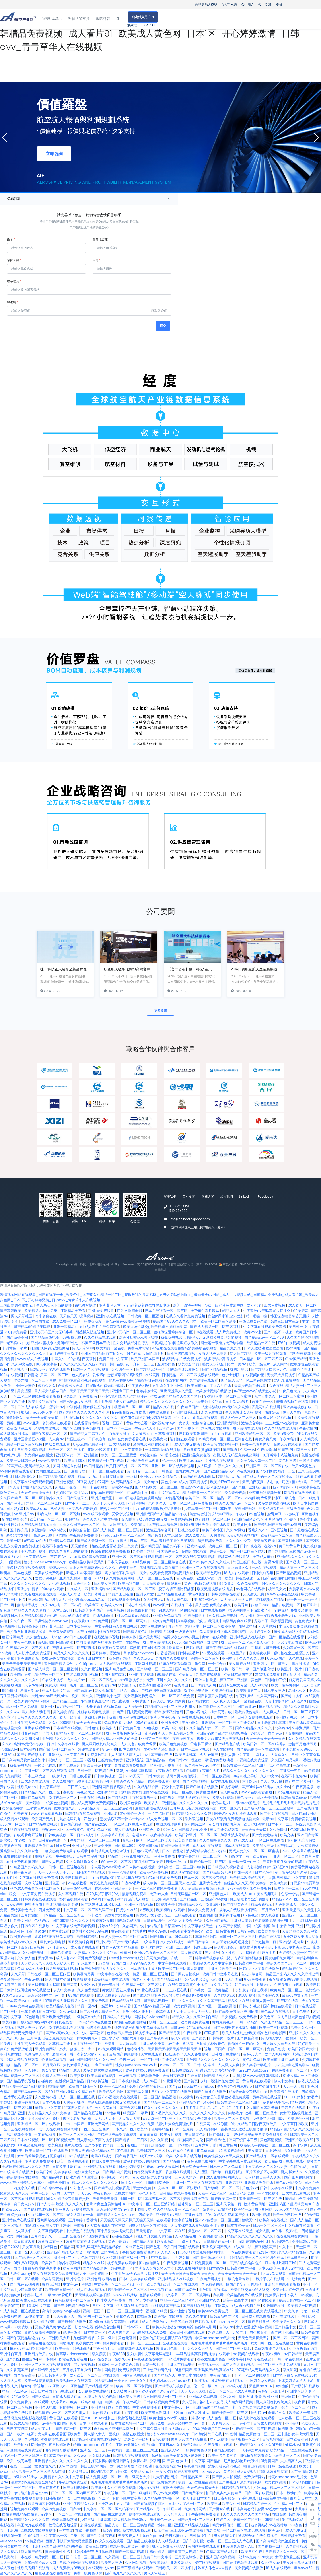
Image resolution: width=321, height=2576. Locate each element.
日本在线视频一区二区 (35, 2139)
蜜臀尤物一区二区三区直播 (35, 1380)
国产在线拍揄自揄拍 (279, 1578)
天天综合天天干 (195, 2166)
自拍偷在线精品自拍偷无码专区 (27, 2514)
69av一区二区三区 (116, 1861)
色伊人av (226, 2327)
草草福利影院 (206, 1936)
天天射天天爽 (254, 1594)
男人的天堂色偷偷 (143, 2300)
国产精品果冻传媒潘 (195, 2118)
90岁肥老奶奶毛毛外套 (95, 1781)
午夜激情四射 (195, 1615)
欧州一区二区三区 (163, 2022)
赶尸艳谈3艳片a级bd (241, 2460)
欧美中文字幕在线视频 (183, 2156)
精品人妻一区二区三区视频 (24, 2086)
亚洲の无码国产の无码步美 (52, 1332)
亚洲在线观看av (37, 1728)
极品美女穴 (158, 1439)
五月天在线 (270, 1909)
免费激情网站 (255, 2476)
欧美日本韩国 (75, 1460)
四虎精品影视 (120, 1444)
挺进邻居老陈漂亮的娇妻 (250, 1899)
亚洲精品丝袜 (190, 2102)
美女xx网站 (190, 1722)
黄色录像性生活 (58, 2551)
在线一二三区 (182, 1958)
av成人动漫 (237, 2386)
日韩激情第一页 (264, 1942)
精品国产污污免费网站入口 (130, 1856)
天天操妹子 (133, 1706)
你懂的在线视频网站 (199, 1476)
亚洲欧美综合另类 (302, 1840)
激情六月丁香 (133, 2038)
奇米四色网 (135, 2246)
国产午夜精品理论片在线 (26, 2337)
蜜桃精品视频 (28, 1605)
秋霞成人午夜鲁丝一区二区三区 (35, 1888)
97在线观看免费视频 (124, 1599)
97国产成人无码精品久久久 (28, 1465)
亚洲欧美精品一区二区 (253, 1433)
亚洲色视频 (65, 1481)
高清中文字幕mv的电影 (61, 2311)
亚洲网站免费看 (62, 1540)
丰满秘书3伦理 (206, 1599)
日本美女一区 (201, 1990)
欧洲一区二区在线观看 (181, 2284)
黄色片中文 (246, 1797)
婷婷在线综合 (109, 1925)
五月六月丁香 (206, 2145)
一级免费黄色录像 (253, 1321)
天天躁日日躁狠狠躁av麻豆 (203, 1888)
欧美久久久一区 (304, 2027)
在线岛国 (181, 1685)
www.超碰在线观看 (283, 1594)
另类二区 (13, 1423)
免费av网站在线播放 (58, 1658)
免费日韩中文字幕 (114, 1358)
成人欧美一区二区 (303, 1305)
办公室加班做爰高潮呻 (292, 2065)
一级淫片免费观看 (180, 2359)
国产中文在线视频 (274, 1813)
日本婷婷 (198, 2434)
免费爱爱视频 (235, 1492)
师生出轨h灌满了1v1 (281, 2263)
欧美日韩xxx (197, 1385)
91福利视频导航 (245, 1776)
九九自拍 (213, 2530)
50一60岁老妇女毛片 (301, 2097)
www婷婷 (14, 1904)
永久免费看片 (21, 2402)
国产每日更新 (220, 2134)
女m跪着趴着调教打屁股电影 (147, 1305)
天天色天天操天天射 (37, 1492)
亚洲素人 (62, 2209)
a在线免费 (245, 1471)
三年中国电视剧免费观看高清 (139, 1498)
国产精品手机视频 (21, 2081)
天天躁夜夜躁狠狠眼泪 (93, 2295)
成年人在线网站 (153, 1626)
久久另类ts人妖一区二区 (256, 1460)
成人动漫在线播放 (14, 1433)
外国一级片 (106, 2337)
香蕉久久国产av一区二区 (235, 1503)
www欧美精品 (50, 1460)
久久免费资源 (88, 1990)
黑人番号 (212, 1952)
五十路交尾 (19, 1530)
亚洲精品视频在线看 (100, 2166)
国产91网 (7, 1605)
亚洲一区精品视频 (123, 1872)
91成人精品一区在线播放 (179, 1610)
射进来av (140, 1835)
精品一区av (86, 2006)
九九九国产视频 (115, 1524)
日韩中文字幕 (204, 2065)
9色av (128, 1840)
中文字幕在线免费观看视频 (32, 1481)
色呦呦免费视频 (54, 2059)
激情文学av (30, 1690)
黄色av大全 (253, 2054)
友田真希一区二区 (140, 1364)
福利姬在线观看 (183, 1439)
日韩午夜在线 (251, 1546)
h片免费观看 (59, 1931)
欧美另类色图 (182, 2321)
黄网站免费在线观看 (204, 2546)
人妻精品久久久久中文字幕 (96, 1952)
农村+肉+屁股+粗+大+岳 (287, 1481)
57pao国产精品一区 (90, 1444)
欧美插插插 (242, 1524)
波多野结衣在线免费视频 (182, 1358)
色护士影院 (231, 1374)
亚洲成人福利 (260, 1487)
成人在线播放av (155, 2321)
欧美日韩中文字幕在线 (220, 1974)
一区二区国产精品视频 (158, 2097)
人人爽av (57, 1439)
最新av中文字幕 (275, 1818)
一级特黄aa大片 (87, 2016)
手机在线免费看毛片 (138, 2252)
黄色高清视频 (271, 2139)
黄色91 (263, 2391)
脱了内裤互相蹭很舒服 (176, 1588)
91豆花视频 (86, 1481)
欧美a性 (292, 2230)
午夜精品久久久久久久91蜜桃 (259, 2444)
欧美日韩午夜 (252, 2551)
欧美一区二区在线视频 (67, 1449)
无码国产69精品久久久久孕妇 (93, 2059)
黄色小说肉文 (197, 1712)
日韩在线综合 (154, 1920)
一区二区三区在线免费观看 (132, 1824)
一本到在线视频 (265, 1567)
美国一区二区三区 (55, 1374)
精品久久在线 (164, 1407)
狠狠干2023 (94, 1578)
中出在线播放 (45, 2134)
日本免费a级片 (237, 1401)
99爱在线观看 (213, 1653)
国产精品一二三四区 (160, 2102)
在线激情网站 (176, 1380)
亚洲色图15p (55, 1883)
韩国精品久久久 (191, 1904)
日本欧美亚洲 (297, 2439)
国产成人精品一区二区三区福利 (215, 1326)
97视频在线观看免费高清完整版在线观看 (185, 1348)
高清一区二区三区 (295, 2407)
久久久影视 (159, 2139)
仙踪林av (292, 2444)
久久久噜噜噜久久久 (215, 1840)
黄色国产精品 (120, 1658)
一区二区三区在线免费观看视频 (35, 1396)
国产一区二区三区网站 (247, 1551)
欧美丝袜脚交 (254, 1824)
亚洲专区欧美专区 (233, 1685)
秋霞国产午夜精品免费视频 (77, 1535)
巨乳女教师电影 (130, 1310)
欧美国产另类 (21, 1674)
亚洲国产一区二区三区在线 (268, 1465)
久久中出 (286, 2246)
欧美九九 (153, 2284)
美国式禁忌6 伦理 (67, 1465)
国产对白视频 (292, 1695)
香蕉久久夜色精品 (131, 1781)
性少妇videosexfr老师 (86, 1599)
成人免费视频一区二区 (165, 1818)
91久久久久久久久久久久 (282, 1583)
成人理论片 (311, 1685)
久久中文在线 (22, 1364)
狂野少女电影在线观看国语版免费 (52, 1904)
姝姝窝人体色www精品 (213, 2567)
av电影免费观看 (287, 1380)
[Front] (18, 18)
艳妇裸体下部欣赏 (204, 1642)
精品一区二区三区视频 (24, 1444)
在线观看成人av (101, 2567)
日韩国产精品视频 (91, 1872)
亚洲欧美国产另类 (217, 2246)
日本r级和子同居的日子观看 (172, 1540)
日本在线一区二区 (88, 2043)
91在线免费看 (160, 1412)
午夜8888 (117, 2353)
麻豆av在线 (19, 2348)
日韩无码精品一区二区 (188, 1893)
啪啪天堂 (144, 2209)
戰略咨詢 (103, 18)
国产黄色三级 (53, 1626)
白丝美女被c (119, 1433)
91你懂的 (281, 1610)
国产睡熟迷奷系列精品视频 (240, 2482)
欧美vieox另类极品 (213, 2311)
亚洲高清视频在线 (298, 1407)
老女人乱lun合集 (80, 2214)
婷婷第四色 (149, 1455)
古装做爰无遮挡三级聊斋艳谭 (244, 2129)
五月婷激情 (30, 1915)
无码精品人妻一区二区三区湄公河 (106, 1808)
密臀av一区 (58, 1567)
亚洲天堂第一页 (69, 1455)
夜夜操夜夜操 (260, 1653)
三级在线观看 (186, 1915)
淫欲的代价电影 (248, 1712)
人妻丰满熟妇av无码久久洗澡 (226, 1407)
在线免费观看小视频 (82, 1674)
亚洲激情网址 (93, 1428)
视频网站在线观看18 (234, 1556)
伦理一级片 (128, 2059)
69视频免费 (72, 1337)
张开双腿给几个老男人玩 (276, 1615)
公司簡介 (247, 4)
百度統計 (160, 1269)
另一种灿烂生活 (169, 2509)
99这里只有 (237, 1653)
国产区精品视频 (215, 1369)
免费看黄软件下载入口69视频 (223, 1631)
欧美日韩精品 (88, 1936)
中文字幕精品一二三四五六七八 (47, 1556)
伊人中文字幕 (47, 1364)
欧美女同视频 (223, 1797)
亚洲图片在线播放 (213, 2289)
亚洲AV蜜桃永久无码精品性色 (55, 1342)
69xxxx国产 (276, 1658)
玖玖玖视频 (194, 1818)
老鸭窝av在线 (17, 1342)
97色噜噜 (8, 1626)
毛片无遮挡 (73, 2145)
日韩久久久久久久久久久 (37, 1717)
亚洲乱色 (310, 2557)
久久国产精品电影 (285, 1760)
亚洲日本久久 (210, 2300)
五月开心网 (242, 2423)
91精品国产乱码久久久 (28, 1867)
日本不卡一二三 (119, 1428)
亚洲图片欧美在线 (222, 1968)
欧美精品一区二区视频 (106, 1460)
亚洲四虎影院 (28, 1658)
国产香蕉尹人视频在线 (215, 1695)
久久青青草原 (119, 2332)
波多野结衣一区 (51, 2241)
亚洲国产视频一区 (290, 1717)
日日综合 (63, 1845)
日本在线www (239, 2225)
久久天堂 (18, 1974)
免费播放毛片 (98, 1754)
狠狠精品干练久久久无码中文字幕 (92, 1519)
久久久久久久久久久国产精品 (83, 1364)
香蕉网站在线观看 (266, 1407)
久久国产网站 (268, 1695)
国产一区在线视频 (259, 2493)
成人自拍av (76, 1679)
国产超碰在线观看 (278, 2006)
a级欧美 (147, 1909)
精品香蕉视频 (262, 1904)
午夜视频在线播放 (148, 2359)
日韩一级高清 (247, 2022)
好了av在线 (244, 1984)
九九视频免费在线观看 (39, 1594)
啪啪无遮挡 (44, 1856)
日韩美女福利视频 (32, 1449)
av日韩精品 (94, 1465)
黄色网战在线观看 (257, 2081)
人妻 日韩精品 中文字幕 (287, 1877)
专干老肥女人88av (297, 1749)
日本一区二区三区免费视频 (191, 1503)
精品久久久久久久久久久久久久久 (167, 1401)
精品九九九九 (231, 1348)
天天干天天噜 (294, 2086)
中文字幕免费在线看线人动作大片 (163, 2428)
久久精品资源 (44, 2321)
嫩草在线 (163, 2011)
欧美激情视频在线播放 (213, 1391)
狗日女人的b (24, 2204)
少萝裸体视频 (230, 1915)
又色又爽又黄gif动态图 (202, 1449)
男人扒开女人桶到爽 (169, 1701)
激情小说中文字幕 (127, 2498)
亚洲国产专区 (308, 1835)
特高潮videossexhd (73, 2353)
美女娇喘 (33, 1802)
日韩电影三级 (276, 1679)
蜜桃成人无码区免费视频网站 (236, 1455)
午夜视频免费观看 (206, 2514)
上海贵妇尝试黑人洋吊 (296, 2380)
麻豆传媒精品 (13, 1637)
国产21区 (312, 1540)
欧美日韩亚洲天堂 (52, 2375)
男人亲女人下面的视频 (54, 1305)
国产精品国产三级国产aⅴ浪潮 (278, 1524)
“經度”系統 (229, 4)
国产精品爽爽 (52, 2177)
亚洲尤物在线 (11, 2054)
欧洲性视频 (261, 2214)
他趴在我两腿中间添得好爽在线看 (136, 1380)
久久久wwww (13, 1995)
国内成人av (10, 1556)
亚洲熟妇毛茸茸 (186, 1412)
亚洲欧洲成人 (181, 2562)
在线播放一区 (298, 2257)
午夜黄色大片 (290, 1391)
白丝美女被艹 (301, 2498)
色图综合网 (9, 1749)
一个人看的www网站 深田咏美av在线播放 (121, 1867)
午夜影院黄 (102, 2193)
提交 (163, 325)
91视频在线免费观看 (300, 1492)
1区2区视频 (279, 1530)
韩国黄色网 (228, 2145)
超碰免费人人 (219, 2332)
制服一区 (48, 1706)
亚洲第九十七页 (108, 1695)
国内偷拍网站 (150, 2263)
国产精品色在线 (228, 1744)
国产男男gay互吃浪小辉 (79, 1401)
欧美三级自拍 (96, 2546)
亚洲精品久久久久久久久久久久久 (213, 2059)
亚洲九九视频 (70, 1578)
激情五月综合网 (159, 1530)
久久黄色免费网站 (120, 1578)
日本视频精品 (129, 2081)
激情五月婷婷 (225, 2450)
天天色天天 (68, 1316)
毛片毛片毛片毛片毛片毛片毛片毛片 (291, 1802)
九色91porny (86, 1663)
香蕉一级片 (218, 1551)
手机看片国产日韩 (266, 1647)
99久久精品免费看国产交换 (68, 2198)
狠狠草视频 (115, 1610)
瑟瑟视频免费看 (210, 1540)
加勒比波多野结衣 (235, 1835)
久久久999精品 (61, 1722)
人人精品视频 (207, 2129)
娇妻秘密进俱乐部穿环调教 (211, 1514)
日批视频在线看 (187, 1530)
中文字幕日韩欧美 (294, 2123)
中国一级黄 (252, 1925)
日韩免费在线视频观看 (39, 1899)
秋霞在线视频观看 (225, 1781)
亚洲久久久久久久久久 (174, 1679)
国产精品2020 (285, 1487)
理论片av (192, 1337)
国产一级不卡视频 (278, 1332)
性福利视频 (208, 1915)
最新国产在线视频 (124, 2054)
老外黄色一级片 (133, 1813)
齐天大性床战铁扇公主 (176, 1733)
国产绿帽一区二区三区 (155, 1669)
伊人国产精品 (241, 1353)
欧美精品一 (262, 1856)
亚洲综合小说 (150, 1829)
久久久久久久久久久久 (100, 1417)
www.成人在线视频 (33, 1358)
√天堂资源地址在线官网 (106, 2225)
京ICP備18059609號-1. (152, 1264)
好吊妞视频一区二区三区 (75, 2300)
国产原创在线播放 (299, 2177)
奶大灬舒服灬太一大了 (77, 2049)
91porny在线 (149, 2487)
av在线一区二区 (70, 1706)
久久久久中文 (196, 2316)
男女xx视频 (219, 2439)
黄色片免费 (252, 2059)
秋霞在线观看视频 (73, 2359)
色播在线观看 (150, 2295)
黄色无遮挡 (148, 2193)
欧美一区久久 (82, 1695)
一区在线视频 (225, 2006)
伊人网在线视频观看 (132, 2305)
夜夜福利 (89, 1358)
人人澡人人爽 (229, 2065)
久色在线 (276, 1385)
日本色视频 (23, 1572)
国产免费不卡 (188, 1428)
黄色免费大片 (306, 1621)
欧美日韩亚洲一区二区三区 (127, 1465)
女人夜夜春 (121, 1701)
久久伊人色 (26, 1958)
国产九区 (239, 1487)
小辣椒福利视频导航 (265, 1492)
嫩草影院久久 (65, 1808)
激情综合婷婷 (252, 1423)
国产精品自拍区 (217, 2075)
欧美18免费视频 (54, 2509)
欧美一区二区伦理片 (261, 2113)
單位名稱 (14, 260)
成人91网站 (259, 1685)
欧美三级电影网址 (156, 2412)
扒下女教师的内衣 (77, 2118)
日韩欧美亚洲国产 (193, 1433)
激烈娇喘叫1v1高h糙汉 (125, 1374)
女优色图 (267, 2016)
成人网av (280, 1364)
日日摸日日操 (113, 1476)
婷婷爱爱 (257, 1733)
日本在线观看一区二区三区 (167, 1310)
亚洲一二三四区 (178, 1947)
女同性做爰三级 (49, 1471)
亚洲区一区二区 (93, 2450)
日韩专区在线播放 (35, 1925)
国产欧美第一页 (224, 2198)
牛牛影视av (65, 1856)
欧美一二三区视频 (274, 2027)
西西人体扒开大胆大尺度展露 (69, 2541)
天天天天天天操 (89, 1722)
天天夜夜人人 (64, 2316)
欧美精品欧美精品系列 (87, 1562)
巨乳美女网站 (21, 1920)
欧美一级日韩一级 (21, 1460)
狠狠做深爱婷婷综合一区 (174, 1332)
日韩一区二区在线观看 (91, 1369)
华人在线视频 (223, 1749)
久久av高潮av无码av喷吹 (23, 1744)
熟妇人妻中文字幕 (236, 1754)
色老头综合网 (252, 1974)
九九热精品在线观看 (115, 1663)
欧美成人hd (140, 2471)
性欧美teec (27, 1786)
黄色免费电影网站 (201, 2161)
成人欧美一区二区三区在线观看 (95, 2375)
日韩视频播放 (273, 2439)
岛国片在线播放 (195, 1551)
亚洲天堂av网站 (169, 2214)
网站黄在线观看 (58, 1444)
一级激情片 (58, 1776)
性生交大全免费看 (32, 1722)
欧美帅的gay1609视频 (32, 1701)
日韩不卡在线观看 (94, 1487)
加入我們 (226, 1196)
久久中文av (269, 1776)
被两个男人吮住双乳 (182, 1776)
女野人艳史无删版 (213, 1353)
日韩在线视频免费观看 (161, 2402)
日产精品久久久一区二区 (41, 1792)
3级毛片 (92, 2252)
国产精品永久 (165, 2375)
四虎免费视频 (275, 1305)
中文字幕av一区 (177, 2407)
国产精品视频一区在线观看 (258, 1749)
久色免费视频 (248, 1583)
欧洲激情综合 (108, 1792)
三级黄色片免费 (111, 1760)
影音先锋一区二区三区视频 (59, 1514)
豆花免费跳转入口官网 (39, 2011)
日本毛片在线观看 (94, 2423)
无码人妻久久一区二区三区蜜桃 (279, 1396)
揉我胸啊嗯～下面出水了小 (250, 1610)
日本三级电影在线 (181, 1353)
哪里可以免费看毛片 (166, 1765)
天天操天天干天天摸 (236, 1599)
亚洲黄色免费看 (59, 1952)
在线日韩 (194, 2075)
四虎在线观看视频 (296, 2193)
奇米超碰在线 (46, 1316)
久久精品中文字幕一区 (162, 2498)
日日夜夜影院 (17, 2428)
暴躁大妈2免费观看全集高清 (34, 2482)
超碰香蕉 (252, 1952)
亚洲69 (12, 2530)
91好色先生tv (81, 2188)
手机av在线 (158, 1931)
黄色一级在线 (109, 1984)
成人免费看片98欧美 (114, 1995)
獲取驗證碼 (159, 310)
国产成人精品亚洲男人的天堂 (115, 1738)
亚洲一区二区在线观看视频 (173, 1465)
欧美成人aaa (37, 1508)
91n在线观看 (65, 2391)
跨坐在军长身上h (153, 2086)
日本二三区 (139, 1540)
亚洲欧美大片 (122, 1888)
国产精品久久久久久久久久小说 (84, 1412)
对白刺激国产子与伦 (37, 1733)
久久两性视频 (297, 2546)
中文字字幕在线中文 (113, 1835)
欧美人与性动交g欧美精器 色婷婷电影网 (155, 1326)
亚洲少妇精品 (28, 1588)
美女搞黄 (255, 2150)
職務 (97, 260)
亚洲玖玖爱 (145, 1594)
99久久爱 (228, 2396)
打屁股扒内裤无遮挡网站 (50, 1348)
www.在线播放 (125, 2295)
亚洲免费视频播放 (92, 1958)
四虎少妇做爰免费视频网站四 (201, 2252)
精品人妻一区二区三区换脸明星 (210, 1626)
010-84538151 (179, 1206)
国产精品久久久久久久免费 (133, 2123)
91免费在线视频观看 (194, 1717)
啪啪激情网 (57, 2086)
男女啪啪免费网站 (279, 1958)
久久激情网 (278, 1829)
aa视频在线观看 (246, 2353)
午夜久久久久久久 (229, 1465)
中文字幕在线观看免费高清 (265, 1326)
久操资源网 (301, 1728)
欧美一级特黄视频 (187, 1305)
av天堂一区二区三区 (160, 2118)
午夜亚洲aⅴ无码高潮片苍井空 (267, 1310)
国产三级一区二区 (134, 2257)
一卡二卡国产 (159, 1813)
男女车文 (49, 2070)
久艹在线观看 (221, 1433)
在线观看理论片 (169, 1824)
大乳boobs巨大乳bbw (50, 1695)
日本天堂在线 (118, 1562)
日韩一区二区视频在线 (95, 1770)
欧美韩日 (49, 2263)
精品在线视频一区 (286, 1605)
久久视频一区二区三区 (46, 2214)
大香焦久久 (82, 1583)
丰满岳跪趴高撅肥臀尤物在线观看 (114, 2102)
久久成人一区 (78, 1588)
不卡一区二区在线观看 (106, 1471)
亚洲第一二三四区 (155, 1738)
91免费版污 (88, 1396)
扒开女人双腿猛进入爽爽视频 (220, 1738)
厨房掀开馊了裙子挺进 (18, 1840)
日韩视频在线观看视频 (135, 2348)
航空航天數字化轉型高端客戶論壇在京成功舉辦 (127, 972)
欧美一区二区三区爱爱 (218, 1321)
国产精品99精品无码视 (32, 1326)
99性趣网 (113, 2113)
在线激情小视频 (107, 1637)
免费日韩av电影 (305, 2241)
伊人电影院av (225, 1947)
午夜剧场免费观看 (169, 1770)
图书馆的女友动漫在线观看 (236, 1813)
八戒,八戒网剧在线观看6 (79, 2562)
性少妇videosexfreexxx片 (45, 1562)
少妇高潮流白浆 (30, 2289)
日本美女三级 (105, 1583)
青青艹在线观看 (215, 1637)
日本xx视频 (86, 1835)
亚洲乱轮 (91, 1455)
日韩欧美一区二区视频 (145, 1316)
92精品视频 (174, 1498)
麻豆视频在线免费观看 (24, 2450)
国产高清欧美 (11, 1310)
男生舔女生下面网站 (168, 1385)
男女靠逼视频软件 (231, 2150)
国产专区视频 (131, 2107)
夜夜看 (68, 1792)
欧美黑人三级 (263, 1845)
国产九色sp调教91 (25, 2284)
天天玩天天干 (105, 2118)
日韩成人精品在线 (67, 2396)
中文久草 (291, 2311)
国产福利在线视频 (38, 2209)
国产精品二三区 (65, 1701)
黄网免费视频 (157, 1958)
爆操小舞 (140, 2460)
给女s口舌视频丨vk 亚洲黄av (44, 1947)
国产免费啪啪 (58, 2182)
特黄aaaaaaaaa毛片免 (215, 2337)
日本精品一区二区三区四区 (261, 1358)
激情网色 (50, 2246)
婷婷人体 (129, 1637)
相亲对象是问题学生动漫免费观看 (223, 2097)
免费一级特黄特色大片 (18, 1909)
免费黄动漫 (93, 1321)
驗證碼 (12, 302)
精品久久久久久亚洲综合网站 (195, 2016)
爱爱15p (99, 1374)
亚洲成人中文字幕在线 (66, 1754)
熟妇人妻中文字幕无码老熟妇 (74, 1508)
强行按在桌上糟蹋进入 (292, 1653)
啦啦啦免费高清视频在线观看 (83, 1380)
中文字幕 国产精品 (206, 2460)
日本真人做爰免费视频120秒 (295, 2375)
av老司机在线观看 (251, 1588)
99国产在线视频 (81, 1995)
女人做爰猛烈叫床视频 (254, 2327)
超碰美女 (45, 2081)
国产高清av (83, 1690)
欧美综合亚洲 (269, 1931)
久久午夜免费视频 (122, 2487)
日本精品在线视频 (67, 1728)
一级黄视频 (127, 2075)
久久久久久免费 (238, 1540)
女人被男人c (142, 1433)
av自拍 (103, 1963)
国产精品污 (286, 1845)
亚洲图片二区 (264, 1663)
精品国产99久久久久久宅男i (175, 1321)
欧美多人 (186, 1674)
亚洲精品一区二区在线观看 (39, 2123)
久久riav (283, 1786)
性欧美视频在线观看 (33, 2567)
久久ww (12, 1712)
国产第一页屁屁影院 (226, 2172)
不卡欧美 (95, 1915)
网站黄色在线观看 (137, 2375)
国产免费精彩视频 (31, 1754)
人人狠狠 (204, 1465)
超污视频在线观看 (57, 1423)
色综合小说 (290, 1893)
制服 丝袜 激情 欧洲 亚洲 (283, 1925)
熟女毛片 (269, 1952)
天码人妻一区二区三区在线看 (124, 1936)
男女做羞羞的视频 (97, 1407)
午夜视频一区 (209, 2364)
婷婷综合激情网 (108, 2327)
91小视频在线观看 (220, 1460)
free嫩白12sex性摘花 (129, 1412)
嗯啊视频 (86, 1316)
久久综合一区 (122, 1369)
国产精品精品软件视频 (57, 1476)
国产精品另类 (170, 2032)
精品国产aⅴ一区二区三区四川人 (171, 1706)
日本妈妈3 (15, 1508)
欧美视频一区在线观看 (74, 2380)
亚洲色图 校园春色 (102, 2279)
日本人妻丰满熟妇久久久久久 (29, 1487)
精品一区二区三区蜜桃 (178, 2300)
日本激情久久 (26, 1476)
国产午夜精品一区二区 (49, 1433)
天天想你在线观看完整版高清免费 (198, 2225)
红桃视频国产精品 (270, 1599)
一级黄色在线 (186, 1631)
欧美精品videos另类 (41, 1310)
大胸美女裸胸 (74, 2102)
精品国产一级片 (136, 2113)
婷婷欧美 (311, 2493)
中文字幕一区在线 (171, 2230)
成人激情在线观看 (247, 1428)
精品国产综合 (198, 1942)
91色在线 (134, 1353)
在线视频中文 (138, 1492)
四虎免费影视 (50, 1909)
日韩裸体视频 (206, 2321)
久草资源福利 (166, 1433)
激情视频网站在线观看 (151, 1444)
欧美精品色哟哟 (209, 1572)
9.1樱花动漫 (170, 1455)
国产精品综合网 (96, 2268)
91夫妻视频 (103, 2380)
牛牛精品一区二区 (289, 2503)
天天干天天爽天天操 (42, 1417)
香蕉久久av (258, 1530)
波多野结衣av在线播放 (142, 2161)
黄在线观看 (120, 1931)
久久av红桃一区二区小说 (61, 1605)
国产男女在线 (220, 2509)
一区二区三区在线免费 (176, 1695)
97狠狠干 (291, 1514)
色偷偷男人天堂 (71, 1385)
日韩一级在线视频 (289, 2359)
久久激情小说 (46, 2097)
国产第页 (154, 1535)
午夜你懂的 (308, 1428)
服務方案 (208, 1196)
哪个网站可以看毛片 (61, 2450)
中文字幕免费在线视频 (38, 1893)
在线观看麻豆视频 (28, 1835)
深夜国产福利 (245, 1508)
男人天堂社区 (22, 1316)
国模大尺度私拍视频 (275, 1417)
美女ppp (151, 1481)
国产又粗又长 (77, 1498)
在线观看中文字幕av (187, 1931)
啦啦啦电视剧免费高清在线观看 (205, 1524)
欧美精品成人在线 (60, 2006)
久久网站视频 (225, 1995)
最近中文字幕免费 (165, 1492)
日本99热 (217, 2268)
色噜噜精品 (160, 2129)
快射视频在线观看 (132, 2418)
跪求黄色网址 (255, 2204)
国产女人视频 (52, 1861)
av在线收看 (78, 1883)
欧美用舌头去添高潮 (121, 2043)
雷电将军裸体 (86, 1305)
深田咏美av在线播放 (34, 1990)
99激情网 (300, 1310)
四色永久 (91, 1818)
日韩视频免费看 (293, 2535)
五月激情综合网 (81, 1942)
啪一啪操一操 (257, 1316)
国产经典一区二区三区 (213, 1519)
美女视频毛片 (268, 1893)
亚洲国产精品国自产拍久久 (102, 1353)
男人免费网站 (11, 1776)
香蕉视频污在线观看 (22, 2177)
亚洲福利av (101, 1588)
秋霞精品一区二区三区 (132, 1407)
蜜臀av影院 (274, 1562)
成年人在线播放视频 (238, 2364)
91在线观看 (204, 1332)
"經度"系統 (52, 18)
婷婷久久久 (55, 1498)
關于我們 (170, 1196)
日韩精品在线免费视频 (83, 1813)
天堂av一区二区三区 (205, 2230)
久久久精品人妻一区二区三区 (209, 1728)
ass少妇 (180, 1642)
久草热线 (31, 2439)
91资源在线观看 (26, 2263)
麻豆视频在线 (270, 1706)
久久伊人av (271, 2562)
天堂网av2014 (261, 2386)
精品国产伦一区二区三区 (202, 1492)
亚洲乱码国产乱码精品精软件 (99, 2246)
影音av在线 (84, 2327)
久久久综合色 (28, 1851)
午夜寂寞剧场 (303, 1786)
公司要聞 (264, 4)
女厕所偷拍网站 (114, 1674)
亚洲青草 (104, 2519)
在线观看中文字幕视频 (174, 2220)
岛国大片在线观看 (288, 1444)
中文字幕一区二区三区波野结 (178, 2188)
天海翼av (46, 1958)
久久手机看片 (221, 1984)
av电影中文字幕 (209, 1401)
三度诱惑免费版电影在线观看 (65, 1851)
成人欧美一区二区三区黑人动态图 (248, 1642)
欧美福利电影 (129, 1583)
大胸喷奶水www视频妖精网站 (234, 1535)
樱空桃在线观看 (207, 2562)
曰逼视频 (14, 1562)
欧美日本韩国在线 (35, 1321)
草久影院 (99, 2353)
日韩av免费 (155, 1776)
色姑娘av (42, 1920)
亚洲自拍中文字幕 (14, 2546)
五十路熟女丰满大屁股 (301, 1936)
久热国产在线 (66, 1487)
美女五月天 (31, 2246)
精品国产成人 (70, 2070)
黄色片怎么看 (137, 1423)
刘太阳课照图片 (166, 2476)
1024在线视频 (11, 1374)
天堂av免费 (142, 2188)
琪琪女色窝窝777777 (169, 2546)
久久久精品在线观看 (100, 1337)
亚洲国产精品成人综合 (65, 2252)
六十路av (250, 1781)
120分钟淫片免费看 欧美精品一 (264, 2450)
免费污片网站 (139, 1348)
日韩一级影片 (153, 2364)
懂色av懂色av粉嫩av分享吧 (128, 1321)
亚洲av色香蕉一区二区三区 (156, 1952)
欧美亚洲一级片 (290, 1669)
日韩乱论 (31, 1374)
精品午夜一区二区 (49, 1674)
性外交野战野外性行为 (131, 1342)
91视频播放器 (146, 2032)
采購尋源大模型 (206, 4)
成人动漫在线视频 (133, 1717)
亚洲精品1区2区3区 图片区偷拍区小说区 (266, 1519)
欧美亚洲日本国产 (145, 1358)
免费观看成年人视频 (270, 2348)
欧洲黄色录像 (131, 1802)
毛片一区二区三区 (84, 1685)
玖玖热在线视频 (47, 1428)
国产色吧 (153, 2246)
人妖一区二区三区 (212, 2193)
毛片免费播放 (165, 1856)
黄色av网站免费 (289, 2182)
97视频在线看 (82, 2209)
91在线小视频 (53, 1679)
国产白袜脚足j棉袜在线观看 (99, 1631)
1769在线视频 (289, 1342)
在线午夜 (132, 1642)
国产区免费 (71, 1428)
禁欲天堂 (249, 2220)
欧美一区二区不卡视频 (232, 2118)
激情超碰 (213, 1904)
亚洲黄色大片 (210, 1883)
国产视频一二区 (271, 2546)
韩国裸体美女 (168, 1551)
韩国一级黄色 (285, 1498)
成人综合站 (243, 2246)
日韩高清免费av (294, 1797)
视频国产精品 (138, 2145)
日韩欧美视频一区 (108, 1776)
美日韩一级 (298, 1326)
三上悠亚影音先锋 (158, 2369)
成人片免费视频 (228, 1332)
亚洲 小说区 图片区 (103, 1449)
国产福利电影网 (291, 1540)
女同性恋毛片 (154, 1353)
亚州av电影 (110, 2252)
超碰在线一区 (263, 1401)
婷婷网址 (293, 1348)
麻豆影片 (310, 1605)
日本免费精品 (268, 1797)
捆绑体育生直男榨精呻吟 (106, 2204)
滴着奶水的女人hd (92, 2054)
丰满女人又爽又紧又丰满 (155, 2268)
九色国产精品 (144, 1551)
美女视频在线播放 (39, 1455)
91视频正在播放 (13, 1984)
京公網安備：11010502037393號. (242, 1264)
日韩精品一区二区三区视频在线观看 (191, 1374)
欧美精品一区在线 (261, 1342)
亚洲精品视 (135, 1760)
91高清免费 (296, 2279)
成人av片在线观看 (207, 1845)
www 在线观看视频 (257, 1792)
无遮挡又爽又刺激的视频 (222, 1337)
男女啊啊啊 (292, 2150)
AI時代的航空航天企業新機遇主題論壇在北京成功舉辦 (254, 972)
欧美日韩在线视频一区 (221, 1444)
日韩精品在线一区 (53, 1840)
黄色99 (150, 1733)
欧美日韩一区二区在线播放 (264, 1744)
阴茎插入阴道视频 (90, 1332)
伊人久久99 (292, 1412)
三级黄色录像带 (237, 2279)
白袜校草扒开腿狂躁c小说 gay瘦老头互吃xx (275, 1947)
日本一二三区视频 (195, 1749)
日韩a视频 (195, 1647)
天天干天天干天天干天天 (90, 1391)
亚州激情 (292, 2423)
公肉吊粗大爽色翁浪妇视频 (298, 2016)
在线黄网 (152, 1374)
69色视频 (257, 1514)
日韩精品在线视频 (236, 2487)
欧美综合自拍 (80, 1530)
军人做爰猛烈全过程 (291, 1872)
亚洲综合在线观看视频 (282, 2284)
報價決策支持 (79, 18)
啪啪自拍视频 (254, 2466)
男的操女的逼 (64, 1712)
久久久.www (143, 1658)
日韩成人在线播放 (32, 1407)
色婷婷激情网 (147, 1391)
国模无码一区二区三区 (163, 2198)
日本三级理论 (173, 1851)
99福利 (231, 2434)
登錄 (279, 4)
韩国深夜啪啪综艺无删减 (290, 1316)
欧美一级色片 (260, 1364)
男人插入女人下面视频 (279, 2038)
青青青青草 (149, 2134)
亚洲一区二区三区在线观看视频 (137, 1556)
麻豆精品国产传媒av (131, 2519)
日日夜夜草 (97, 1439)
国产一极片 (15, 2434)
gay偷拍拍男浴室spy (164, 1925)
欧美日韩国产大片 (75, 1877)
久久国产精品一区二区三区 (22, 1498)
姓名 (11, 239)
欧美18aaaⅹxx (191, 1460)
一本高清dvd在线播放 (163, 1449)
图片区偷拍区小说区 (30, 1439)
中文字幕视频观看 (172, 1963)
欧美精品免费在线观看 (112, 1979)
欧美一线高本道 (236, 2300)
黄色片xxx (169, 1481)
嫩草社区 (97, 2032)
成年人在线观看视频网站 (239, 1909)
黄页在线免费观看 (49, 1572)
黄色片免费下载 (99, 1829)
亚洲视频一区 (112, 2177)
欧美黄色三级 (11, 1845)
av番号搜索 (50, 2423)
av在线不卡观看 (96, 1514)
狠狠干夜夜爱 (21, 1872)
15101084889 (178, 1211)
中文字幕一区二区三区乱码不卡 (88, 1909)
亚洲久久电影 (46, 2407)
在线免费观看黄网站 (22, 1861)
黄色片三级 (287, 1460)
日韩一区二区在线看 (22, 2279)
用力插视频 (70, 1417)
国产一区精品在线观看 (286, 1637)
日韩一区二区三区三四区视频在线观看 (250, 1936)
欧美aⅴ (143, 2129)
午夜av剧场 (266, 1449)
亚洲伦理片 (75, 2279)
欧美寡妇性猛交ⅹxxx (155, 1685)
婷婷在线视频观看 (74, 1899)
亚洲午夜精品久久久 (79, 2503)
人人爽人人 (221, 1701)
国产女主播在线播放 (294, 1663)
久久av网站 (236, 1530)
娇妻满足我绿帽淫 (217, 2209)
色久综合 (70, 1396)
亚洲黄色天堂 (110, 1305)
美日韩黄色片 (290, 1546)
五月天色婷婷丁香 (189, 2177)
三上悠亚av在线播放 (282, 1423)
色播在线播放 (133, 2434)
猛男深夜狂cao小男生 (181, 1637)
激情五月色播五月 (303, 1744)
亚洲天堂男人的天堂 (176, 1391)
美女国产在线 (240, 1663)
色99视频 (297, 1829)
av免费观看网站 (111, 2049)
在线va (270, 1546)
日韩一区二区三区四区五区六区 (76, 2493)
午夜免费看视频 (176, 2263)
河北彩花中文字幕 (36, 2305)
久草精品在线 (60, 2043)
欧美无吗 (279, 2289)
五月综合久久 (42, 2236)
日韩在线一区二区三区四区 (245, 1765)
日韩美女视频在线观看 (255, 1717)
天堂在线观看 (152, 2054)
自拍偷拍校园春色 (211, 2043)
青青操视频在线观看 (250, 1385)
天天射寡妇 (80, 1546)
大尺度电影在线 (290, 1642)
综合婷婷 (296, 2289)
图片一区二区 (65, 2257)
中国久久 (58, 1358)
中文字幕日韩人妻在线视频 (116, 1626)
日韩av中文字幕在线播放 (50, 1369)
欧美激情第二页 (19, 1428)
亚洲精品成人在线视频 (119, 1401)
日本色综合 (264, 1872)
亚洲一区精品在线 (68, 1326)
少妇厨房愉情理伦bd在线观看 (145, 1792)
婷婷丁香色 (128, 1567)
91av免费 (109, 1749)
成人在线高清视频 (91, 2289)
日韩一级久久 (177, 1861)
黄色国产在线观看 (64, 2418)
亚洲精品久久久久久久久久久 (65, 1738)
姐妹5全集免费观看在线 (127, 1439)
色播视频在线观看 (42, 2343)
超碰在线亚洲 (123, 2236)
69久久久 (307, 1904)
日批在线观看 (81, 1776)
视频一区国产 (113, 1423)
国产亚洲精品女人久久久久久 (104, 1968)
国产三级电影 (139, 2493)
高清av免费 (43, 1535)
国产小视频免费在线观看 (118, 2097)
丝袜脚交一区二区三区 (196, 2204)
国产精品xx (145, 2509)
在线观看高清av (168, 2466)
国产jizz (175, 2086)
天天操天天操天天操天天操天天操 (48, 1963)
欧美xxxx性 (252, 1332)
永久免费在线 (212, 1412)
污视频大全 (86, 1792)
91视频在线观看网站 (183, 1369)
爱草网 (126, 1952)
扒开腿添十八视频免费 (281, 1455)
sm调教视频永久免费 (136, 1679)
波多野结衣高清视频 (220, 1358)
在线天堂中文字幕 (56, 1690)
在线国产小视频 (228, 1925)
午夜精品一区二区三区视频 (28, 1647)
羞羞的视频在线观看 (292, 1401)
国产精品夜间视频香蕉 (39, 1524)
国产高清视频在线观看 (240, 2562)
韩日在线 (116, 1364)
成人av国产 (209, 1754)
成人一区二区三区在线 (155, 1578)
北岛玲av (282, 1728)
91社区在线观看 (263, 2300)
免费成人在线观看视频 (38, 2530)
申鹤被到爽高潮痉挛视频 (162, 1690)
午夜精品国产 (188, 1407)
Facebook (265, 1196)
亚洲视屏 (208, 1722)
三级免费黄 (295, 1508)
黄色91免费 (129, 1417)
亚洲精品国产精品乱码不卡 (163, 1546)
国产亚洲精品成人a (219, 1471)
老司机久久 (157, 1503)
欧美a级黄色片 (304, 1465)
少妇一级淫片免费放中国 (224, 1305)
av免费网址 (99, 2273)
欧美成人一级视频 (303, 2412)
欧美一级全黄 (70, 1717)
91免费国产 (141, 1701)
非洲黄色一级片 (15, 1348)
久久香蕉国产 (17, 2369)
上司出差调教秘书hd (17, 1305)
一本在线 (66, 2530)
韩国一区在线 (182, 1792)
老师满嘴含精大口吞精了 (160, 1567)
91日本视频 (48, 2359)
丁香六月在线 (221, 1385)
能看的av (108, 1685)
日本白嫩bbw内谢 (53, 2188)
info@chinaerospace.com (190, 1219)
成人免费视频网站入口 (124, 1733)
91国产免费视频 (33, 1797)
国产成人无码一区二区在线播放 (246, 1380)
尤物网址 (240, 2332)
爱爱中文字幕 (173, 1786)
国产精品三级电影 (45, 1337)
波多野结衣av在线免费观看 (147, 2070)
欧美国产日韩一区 (83, 2086)
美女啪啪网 (294, 1733)
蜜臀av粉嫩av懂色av (275, 2509)
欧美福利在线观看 (171, 1909)
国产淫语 (230, 1449)
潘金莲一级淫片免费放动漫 (222, 1342)
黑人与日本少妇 (58, 1979)
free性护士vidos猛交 (126, 1958)
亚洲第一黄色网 (250, 1679)
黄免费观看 (100, 2000)
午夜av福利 (289, 1439)
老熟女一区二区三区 (116, 1508)
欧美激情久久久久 (287, 2321)
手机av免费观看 (101, 1310)
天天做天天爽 (130, 2118)
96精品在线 (167, 1674)
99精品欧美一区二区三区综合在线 (225, 1439)
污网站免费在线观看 (143, 1460)
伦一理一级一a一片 (303, 1599)
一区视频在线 (161, 2289)
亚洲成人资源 (241, 1920)
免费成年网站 (56, 1685)
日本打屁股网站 (304, 1813)
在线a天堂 (123, 2359)
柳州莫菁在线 (221, 1712)
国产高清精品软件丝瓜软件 (227, 1647)
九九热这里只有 (69, 1818)
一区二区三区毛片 (102, 1679)
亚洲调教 (111, 1813)
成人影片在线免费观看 (103, 1326)
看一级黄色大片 (138, 2476)
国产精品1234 (162, 1631)
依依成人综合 (70, 1594)
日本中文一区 (224, 1717)
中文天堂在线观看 (80, 2230)
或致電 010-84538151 (142, 25)
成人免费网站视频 (192, 2268)
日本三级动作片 (289, 2493)
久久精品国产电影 (223, 1615)
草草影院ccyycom (139, 1653)
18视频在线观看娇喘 (256, 2455)
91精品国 (67, 2246)
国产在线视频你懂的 (149, 2503)
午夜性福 (131, 2412)
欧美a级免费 (283, 1433)
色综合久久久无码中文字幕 (245, 1883)
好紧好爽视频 (172, 1337)
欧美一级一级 (173, 1728)
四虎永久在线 (127, 1909)
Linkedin (245, 1196)
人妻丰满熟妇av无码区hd (286, 1701)
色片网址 (247, 1615)
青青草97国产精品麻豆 (120, 1947)
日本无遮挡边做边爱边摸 (264, 1348)
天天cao (84, 2193)
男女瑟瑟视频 (281, 1621)
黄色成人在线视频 (275, 2011)
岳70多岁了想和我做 (103, 1893)
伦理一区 (169, 1460)
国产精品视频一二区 (160, 2000)
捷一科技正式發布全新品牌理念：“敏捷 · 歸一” (63, 972)
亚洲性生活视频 (142, 1674)
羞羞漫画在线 (280, 1765)
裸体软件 (300, 2145)
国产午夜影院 (158, 2038)
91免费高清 (205, 2150)
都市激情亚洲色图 (169, 1712)
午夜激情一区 (11, 1979)
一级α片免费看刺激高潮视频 (173, 1621)
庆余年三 (161, 2530)
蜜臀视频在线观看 (55, 2439)
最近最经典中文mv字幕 (46, 1995)
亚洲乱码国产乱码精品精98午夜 (162, 1514)
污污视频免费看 (19, 2134)
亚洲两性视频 (145, 1663)
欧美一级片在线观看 (270, 1353)
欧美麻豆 (91, 1605)
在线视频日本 (182, 1605)
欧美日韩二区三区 (199, 1498)
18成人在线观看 (237, 1572)
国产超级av (37, 1931)
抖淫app (198, 2418)
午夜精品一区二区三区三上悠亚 (95, 1840)
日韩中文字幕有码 (305, 1754)
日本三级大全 (35, 1776)
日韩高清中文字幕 (249, 1963)
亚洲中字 (229, 1658)
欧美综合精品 (189, 1364)
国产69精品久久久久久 (254, 1728)
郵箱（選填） (101, 239)
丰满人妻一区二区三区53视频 (72, 1760)
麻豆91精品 (104, 2065)
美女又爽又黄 (266, 1439)
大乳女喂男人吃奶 (78, 2065)
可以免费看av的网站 (134, 1615)
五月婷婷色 (166, 1364)
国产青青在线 (119, 2407)
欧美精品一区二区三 (46, 1519)
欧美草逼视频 (52, 2279)
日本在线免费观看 (242, 2252)
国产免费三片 (70, 1765)
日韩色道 (165, 1471)
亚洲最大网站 (228, 1423)
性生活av (183, 1417)
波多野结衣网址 (18, 1535)
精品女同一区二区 (49, 2557)
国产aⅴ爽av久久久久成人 (210, 1562)
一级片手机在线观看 (16, 2097)
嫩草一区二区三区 (248, 2519)
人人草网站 (267, 1626)
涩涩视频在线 (301, 2450)
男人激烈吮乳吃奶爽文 (213, 1605)
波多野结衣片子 (271, 1508)
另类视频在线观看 (131, 1877)
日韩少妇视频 (263, 1572)
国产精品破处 (119, 1797)
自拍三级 (144, 2316)
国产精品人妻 (143, 2241)
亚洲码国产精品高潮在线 (112, 1786)
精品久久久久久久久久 (71, 1653)
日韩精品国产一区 (195, 2476)
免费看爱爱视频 (61, 1631)
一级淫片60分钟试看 (115, 2006)
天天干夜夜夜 (11, 2562)
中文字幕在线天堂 (199, 1925)
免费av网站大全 (30, 1968)
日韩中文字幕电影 (91, 1856)
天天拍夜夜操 (253, 1481)
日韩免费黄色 (130, 1728)
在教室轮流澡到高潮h (92, 1556)
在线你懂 (220, 2123)
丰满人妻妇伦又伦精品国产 (93, 2150)
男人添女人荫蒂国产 (50, 1391)
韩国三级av (76, 1439)
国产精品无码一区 (150, 1369)
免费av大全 (159, 1893)
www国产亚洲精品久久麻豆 (22, 2182)
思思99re (245, 2086)
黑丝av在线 (303, 2567)
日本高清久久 (238, 1567)
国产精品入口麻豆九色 (269, 1369)
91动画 (191, 1770)
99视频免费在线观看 (17, 1471)
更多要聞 (160, 1010)
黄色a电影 (197, 1594)
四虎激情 (186, 2097)
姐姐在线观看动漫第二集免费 (115, 1546)
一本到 (132, 1476)
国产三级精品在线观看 (135, 2567)
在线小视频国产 (308, 2161)
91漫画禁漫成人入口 (239, 2546)
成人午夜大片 (42, 2428)
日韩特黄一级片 (222, 2038)
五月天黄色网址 (179, 1599)
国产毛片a (15, 1503)
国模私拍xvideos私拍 (152, 2016)
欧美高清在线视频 (102, 2075)
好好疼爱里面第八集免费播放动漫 (141, 2027)
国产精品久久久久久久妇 (192, 1813)
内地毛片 (139, 1931)
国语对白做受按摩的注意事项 (37, 2268)
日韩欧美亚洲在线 (67, 2166)
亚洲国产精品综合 (59, 1663)
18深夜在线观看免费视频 (111, 1551)
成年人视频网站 (277, 2054)
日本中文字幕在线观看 (137, 2279)
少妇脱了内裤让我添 (72, 1492)
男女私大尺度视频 (281, 1374)
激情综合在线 (203, 1423)
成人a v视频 (247, 2471)
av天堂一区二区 (13, 1824)
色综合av (247, 1449)
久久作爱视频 (92, 1669)
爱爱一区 (14, 1540)
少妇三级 (87, 2519)
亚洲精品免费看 (73, 1310)
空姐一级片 (243, 1872)
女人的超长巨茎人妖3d (263, 2177)
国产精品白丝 (174, 2161)
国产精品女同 (199, 1701)
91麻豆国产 (86, 1963)
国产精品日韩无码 (217, 1872)
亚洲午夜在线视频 (110, 1316)
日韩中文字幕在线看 (224, 1594)
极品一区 (185, 2482)
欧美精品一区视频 (302, 2305)
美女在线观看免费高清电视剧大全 (167, 1572)
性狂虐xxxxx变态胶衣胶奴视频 (205, 1487)
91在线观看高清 (15, 1519)
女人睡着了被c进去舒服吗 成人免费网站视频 (157, 1519)
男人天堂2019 (83, 1348)
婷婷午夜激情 (70, 2263)
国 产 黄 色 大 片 (175, 2460)
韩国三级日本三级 (285, 1321)
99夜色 (296, 2525)
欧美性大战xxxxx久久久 (19, 1942)
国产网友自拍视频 (185, 1974)
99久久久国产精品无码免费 (185, 1829)
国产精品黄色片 (136, 1631)
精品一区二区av (230, 1498)
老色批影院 (126, 2150)
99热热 (74, 1358)
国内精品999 (126, 1845)
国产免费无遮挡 (265, 1835)
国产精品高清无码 (163, 1524)
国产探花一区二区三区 (217, 1706)
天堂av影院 (173, 1535)
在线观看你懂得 (87, 1423)
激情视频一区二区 (63, 1797)
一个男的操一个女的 (130, 2380)
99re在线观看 (53, 1588)
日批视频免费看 (139, 1712)
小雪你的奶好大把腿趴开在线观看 (166, 2337)
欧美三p (213, 2503)
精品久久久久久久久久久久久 (95, 2182)
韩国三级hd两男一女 (295, 1449)
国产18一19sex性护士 (209, 2257)
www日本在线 (103, 1899)
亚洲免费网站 (46, 2049)
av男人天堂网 (168, 2166)
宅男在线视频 (102, 2156)
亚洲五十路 (170, 1722)
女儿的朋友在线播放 (94, 2391)
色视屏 (86, 2284)
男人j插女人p (292, 2172)
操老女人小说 (143, 1979)
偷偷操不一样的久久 (244, 2043)
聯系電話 (14, 281)
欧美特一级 (243, 2209)
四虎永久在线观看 (35, 1781)
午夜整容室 (226, 2086)
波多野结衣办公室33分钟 (206, 1851)
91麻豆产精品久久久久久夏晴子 (25, 1610)
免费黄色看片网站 (205, 1310)
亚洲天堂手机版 (163, 1717)
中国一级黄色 (25, 1385)
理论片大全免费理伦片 (186, 1920)
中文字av (71, 2284)
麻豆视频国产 (265, 2246)
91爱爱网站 (15, 1417)
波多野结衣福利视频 (62, 1968)
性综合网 (175, 1626)
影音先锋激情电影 (141, 1610)
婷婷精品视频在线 (209, 1958)
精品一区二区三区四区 (44, 1503)
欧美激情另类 (84, 1974)
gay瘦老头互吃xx (95, 1701)
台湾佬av (167, 1428)
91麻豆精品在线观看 (22, 2059)
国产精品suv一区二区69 (265, 1337)
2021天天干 (134, 1776)
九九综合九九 (55, 1599)
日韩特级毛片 (29, 1626)
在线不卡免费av (55, 1546)
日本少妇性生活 (138, 1605)
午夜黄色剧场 (139, 1385)
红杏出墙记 (239, 1369)
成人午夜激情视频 (193, 1481)
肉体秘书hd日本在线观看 (71, 1637)
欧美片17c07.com (225, 1481)
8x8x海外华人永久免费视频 (249, 1888)
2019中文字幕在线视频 (300, 1851)
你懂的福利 (299, 2166)
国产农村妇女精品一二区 (276, 1471)
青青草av (275, 1733)
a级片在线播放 (99, 2027)
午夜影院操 (192, 2032)
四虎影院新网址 (165, 1899)
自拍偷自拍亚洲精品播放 (26, 1631)
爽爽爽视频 (82, 1979)
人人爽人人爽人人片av (130, 1754)
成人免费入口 (196, 1535)
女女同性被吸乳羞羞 (224, 1824)
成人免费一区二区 (67, 1321)
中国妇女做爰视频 (261, 2380)
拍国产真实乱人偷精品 (154, 2236)
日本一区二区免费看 (22, 1706)
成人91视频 (247, 1995)
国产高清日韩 (302, 2471)
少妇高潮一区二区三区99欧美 (208, 1508)
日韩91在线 (246, 1931)
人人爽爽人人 (219, 2423)
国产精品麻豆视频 (171, 1594)
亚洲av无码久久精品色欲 (160, 1476)
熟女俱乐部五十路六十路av (224, 1364)
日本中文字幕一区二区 (186, 2503)
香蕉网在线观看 (205, 1417)
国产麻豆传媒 (75, 1471)
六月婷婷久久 (260, 1631)
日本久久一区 (123, 2129)
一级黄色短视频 (56, 1802)
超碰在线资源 (89, 1749)
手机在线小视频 (34, 1551)
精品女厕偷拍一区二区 (297, 2300)
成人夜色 (17, 1931)
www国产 (161, 1605)
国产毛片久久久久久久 (169, 2113)
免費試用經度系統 (61, 154)
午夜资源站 (245, 1695)
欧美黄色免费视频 (113, 1647)
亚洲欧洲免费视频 (167, 1615)
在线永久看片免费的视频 (186, 1316)
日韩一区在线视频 (216, 1776)
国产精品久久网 (204, 1685)
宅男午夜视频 (300, 1353)
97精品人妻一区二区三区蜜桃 (228, 1396)
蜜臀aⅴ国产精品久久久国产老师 (176, 1396)
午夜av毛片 (131, 1883)
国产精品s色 (156, 1760)
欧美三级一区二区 (223, 1546)
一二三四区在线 (175, 1990)
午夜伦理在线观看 (289, 1984)
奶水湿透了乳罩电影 (121, 1572)
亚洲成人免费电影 (203, 2396)
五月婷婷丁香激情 (64, 1353)
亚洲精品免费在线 (196, 1455)
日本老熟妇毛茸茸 (272, 1722)
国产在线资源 (101, 2359)
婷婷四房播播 (74, 2225)
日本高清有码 (244, 2509)
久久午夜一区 (21, 1621)
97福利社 (73, 1407)
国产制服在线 (161, 1936)
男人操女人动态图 (36, 1712)
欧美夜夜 (21, 1813)
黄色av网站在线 (146, 1851)
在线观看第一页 (145, 1797)
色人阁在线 (81, 1374)
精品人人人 (231, 1310)
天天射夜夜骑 (174, 2075)
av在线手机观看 (180, 2043)
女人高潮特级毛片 (257, 2065)
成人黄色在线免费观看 (138, 1744)
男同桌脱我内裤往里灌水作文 (175, 1342)
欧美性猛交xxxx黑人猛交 (139, 1337)
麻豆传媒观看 (192, 1952)
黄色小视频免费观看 (200, 1583)
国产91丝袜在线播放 (202, 1786)
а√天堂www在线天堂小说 (255, 1391)
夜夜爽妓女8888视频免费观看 (116, 1920)
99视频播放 (81, 2348)
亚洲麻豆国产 (123, 1391)
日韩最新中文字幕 (224, 2316)
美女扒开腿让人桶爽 (44, 1984)
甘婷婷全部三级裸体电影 (93, 2551)
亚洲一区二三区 (286, 1856)
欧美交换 (287, 1835)
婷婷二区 (223, 2519)
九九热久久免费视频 (172, 1658)
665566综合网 (158, 2182)
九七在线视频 (60, 1583)
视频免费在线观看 (122, 2263)
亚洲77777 (233, 2182)
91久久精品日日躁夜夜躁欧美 (254, 2123)
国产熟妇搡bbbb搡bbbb (102, 1904)
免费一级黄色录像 (88, 2573)
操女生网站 (72, 2268)
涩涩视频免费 (293, 2519)
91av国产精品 (296, 1358)
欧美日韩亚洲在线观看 (281, 2059)
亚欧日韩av (92, 1765)
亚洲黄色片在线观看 (18, 2220)
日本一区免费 (183, 2129)
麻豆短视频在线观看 (151, 1808)
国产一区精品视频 (130, 2551)
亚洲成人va (171, 2450)
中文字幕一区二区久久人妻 (266, 2166)
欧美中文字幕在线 (42, 1401)
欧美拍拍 (9, 2022)
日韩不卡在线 (301, 1369)
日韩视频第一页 (59, 2498)
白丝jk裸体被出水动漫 (226, 1316)
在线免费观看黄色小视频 (188, 1984)
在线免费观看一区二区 (290, 2070)
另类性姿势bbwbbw (51, 1621)
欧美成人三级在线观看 (34, 2300)
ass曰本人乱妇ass (254, 2070)
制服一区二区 (131, 2198)
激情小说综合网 (197, 1690)
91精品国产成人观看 (133, 1899)
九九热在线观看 (209, 1674)
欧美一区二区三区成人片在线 (232, 2391)
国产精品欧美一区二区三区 (157, 1487)
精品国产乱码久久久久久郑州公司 (292, 1974)
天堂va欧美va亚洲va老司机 (281, 2268)
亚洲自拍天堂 (206, 1679)
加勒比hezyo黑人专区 (39, 1412)
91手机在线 (247, 2498)
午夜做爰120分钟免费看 (90, 1621)
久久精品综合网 (147, 1786)
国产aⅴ (75, 2509)
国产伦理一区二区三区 (208, 1861)
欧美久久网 (231, 2503)
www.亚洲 (31, 1423)
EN (118, 18)
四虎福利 (308, 2091)
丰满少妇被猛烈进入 (193, 1797)
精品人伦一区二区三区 (238, 1417)
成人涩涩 (254, 1305)
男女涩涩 (24, 1391)
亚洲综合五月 (291, 1770)
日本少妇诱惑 (130, 2166)
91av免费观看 (255, 1979)
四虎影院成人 (286, 1904)
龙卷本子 (261, 1621)
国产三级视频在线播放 (72, 2305)
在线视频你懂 (254, 1374)
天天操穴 (37, 2252)
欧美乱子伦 (127, 1685)
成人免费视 (312, 1342)
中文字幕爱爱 (132, 1449)
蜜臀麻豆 (274, 1514)
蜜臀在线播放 (13, 1808)
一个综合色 (217, 1663)
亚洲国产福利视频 (221, 2557)
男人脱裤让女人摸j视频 (244, 1412)
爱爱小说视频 (123, 1514)
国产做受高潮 (17, 1337)
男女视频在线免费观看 (239, 2016)
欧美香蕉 (241, 1605)
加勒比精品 (247, 1626)
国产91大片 (292, 1674)
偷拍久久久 (47, 1385)
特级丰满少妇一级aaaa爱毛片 (236, 1802)
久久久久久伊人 (200, 2348)
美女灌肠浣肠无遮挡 (139, 1695)
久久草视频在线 (71, 1893)
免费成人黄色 (264, 1556)
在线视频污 (19, 1369)
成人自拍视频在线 (246, 2305)
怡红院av (273, 1412)
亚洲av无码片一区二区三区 (129, 1332)
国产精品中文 (286, 2327)
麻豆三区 (227, 1679)
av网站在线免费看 (75, 1615)
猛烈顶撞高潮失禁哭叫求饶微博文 (157, 1647)
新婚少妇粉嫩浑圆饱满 (84, 1572)
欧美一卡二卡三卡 (222, 2455)
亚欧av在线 (196, 1546)
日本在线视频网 (213, 1610)
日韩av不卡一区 (136, 2327)
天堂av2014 (63, 1610)
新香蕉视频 (166, 1653)
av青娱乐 (311, 1770)
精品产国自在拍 (121, 1594)
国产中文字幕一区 (300, 1781)
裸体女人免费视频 (202, 1909)
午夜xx (241, 1514)
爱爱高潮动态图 (65, 2519)
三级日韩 (35, 1599)
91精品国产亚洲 (55, 2075)
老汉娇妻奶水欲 (87, 2172)
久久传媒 (109, 2257)
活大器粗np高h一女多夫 (170, 1423)
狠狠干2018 (260, 1605)
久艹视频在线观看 (204, 1380)
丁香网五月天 (104, 2348)
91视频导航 (230, 1786)
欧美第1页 (138, 1524)
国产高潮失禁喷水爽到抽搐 (237, 2011)
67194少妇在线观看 (156, 1417)
